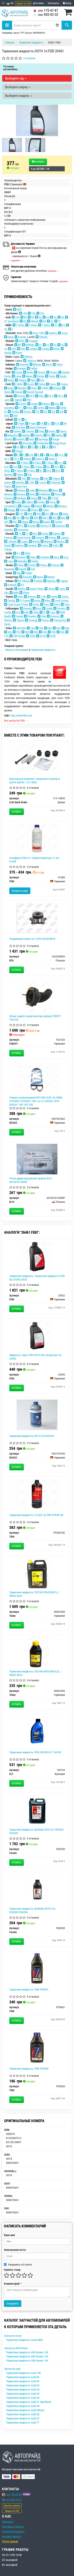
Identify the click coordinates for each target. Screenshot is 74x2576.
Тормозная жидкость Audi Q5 (22, 2414)
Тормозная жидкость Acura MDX (24, 2340)
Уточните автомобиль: (10, 67)
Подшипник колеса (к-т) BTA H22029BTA (32, 939)
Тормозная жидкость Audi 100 (23, 2373)
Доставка (38, 3)
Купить (38, 162)
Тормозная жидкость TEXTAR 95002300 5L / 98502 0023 (34, 1594)
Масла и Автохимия (17, 650)
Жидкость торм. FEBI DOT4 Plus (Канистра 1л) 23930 (35, 1356)
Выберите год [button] (15, 78)
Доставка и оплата (13, 2526)
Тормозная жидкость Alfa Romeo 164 (27, 2360)
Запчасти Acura (13, 2336)
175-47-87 (45, 10)
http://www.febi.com (21, 715)
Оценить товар (12, 2269)
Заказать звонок (12, 2505)
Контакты (53, 3)
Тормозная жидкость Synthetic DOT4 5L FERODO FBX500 (36, 1831)
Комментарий (12, 2283)
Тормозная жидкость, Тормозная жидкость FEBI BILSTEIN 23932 (37, 1277)
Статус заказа (10, 2541)
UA (10, 3)
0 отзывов (29, 58)
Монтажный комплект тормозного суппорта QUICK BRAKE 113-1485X (34, 780)
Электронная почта (15, 2250)
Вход (67, 3)
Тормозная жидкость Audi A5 (22, 2393)
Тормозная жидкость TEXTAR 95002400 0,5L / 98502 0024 (35, 1673)
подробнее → (16, 260)
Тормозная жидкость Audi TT (22, 2422)
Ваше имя (9, 2235)
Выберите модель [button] (18, 95)
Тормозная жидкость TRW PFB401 (29, 1989)
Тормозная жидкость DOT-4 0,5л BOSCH (31, 1436)
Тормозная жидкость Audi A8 (22, 2406)
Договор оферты (11, 2536)
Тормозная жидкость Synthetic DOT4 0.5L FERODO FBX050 (32, 1910)
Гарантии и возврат (13, 2531)
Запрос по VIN (23, 3)
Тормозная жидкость (43, 650)
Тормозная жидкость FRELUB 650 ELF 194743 (35, 1752)
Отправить (13, 2303)
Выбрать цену (20, 891)
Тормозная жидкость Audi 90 (22, 2381)
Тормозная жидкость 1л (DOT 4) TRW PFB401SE (36, 1515)
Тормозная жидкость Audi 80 (22, 2377)
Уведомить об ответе (18, 2264)
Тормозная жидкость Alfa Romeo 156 (27, 2356)
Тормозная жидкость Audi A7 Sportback (28, 2402)
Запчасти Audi (12, 2369)
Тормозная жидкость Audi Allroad (25, 2410)
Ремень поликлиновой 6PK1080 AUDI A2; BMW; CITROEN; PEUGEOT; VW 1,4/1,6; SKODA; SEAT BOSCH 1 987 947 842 (36, 1101)
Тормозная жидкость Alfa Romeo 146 (27, 2352)
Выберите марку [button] (17, 87)
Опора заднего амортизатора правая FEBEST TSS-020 (35, 1017)
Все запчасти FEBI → (16, 720)
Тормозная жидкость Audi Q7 (22, 2418)
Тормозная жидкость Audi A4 (22, 2389)
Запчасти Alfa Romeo (16, 2348)
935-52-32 (45, 14)
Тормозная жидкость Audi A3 (22, 2385)
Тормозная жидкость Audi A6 (22, 2398)
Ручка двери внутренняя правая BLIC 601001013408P (30, 1180)
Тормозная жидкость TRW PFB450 (29, 2068)
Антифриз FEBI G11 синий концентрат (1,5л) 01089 (34, 859)
